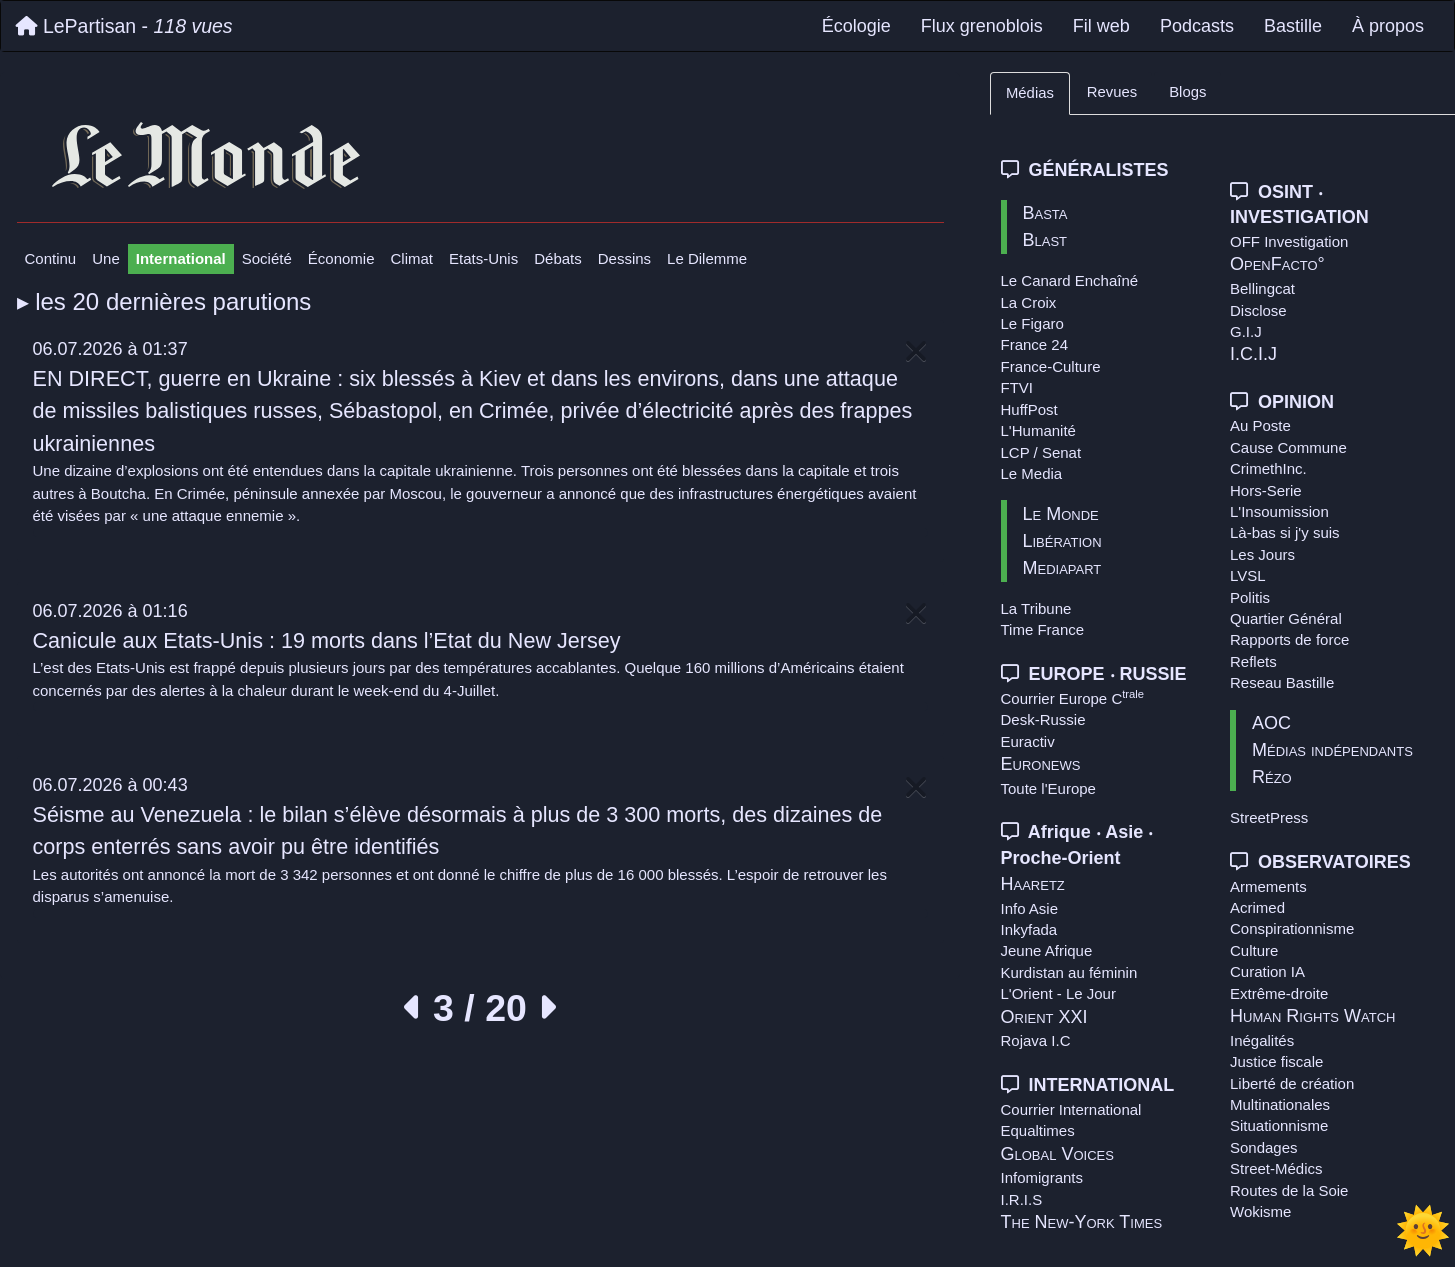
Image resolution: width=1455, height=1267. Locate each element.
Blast (1045, 240)
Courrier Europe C (1073, 698)
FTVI (1017, 387)
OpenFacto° (1277, 264)
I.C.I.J (1253, 354)
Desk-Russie (1043, 719)
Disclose (1258, 310)
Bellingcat (1262, 288)
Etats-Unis (483, 258)
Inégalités (1262, 1040)
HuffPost (1029, 409)
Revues (1112, 92)
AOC (1271, 723)
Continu (51, 258)
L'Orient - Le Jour (1058, 993)
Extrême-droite (1279, 993)
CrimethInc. (1268, 468)
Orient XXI (1044, 1017)
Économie (341, 258)
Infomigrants (1042, 1177)
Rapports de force (1289, 639)
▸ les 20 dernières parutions (164, 301)
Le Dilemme (707, 258)
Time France (1043, 629)
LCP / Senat (1041, 452)
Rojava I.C (1036, 1040)
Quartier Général (1286, 618)
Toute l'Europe (1048, 788)
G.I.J (1246, 331)
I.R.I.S (1022, 1199)
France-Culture (1051, 366)
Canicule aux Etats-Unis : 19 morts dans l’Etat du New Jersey (327, 640)
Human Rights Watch (1312, 1016)
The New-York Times (1082, 1222)
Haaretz (1033, 884)
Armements (1268, 886)
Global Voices (1057, 1154)
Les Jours (1262, 554)
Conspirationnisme (1292, 928)
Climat (412, 258)
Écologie (856, 26)
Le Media (1032, 473)
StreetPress (1269, 817)
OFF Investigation (1289, 241)
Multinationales (1280, 1104)
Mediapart (1062, 568)
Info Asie (1030, 908)
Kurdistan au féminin (1069, 972)
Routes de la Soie (1289, 1190)
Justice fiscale (1276, 1061)
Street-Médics (1276, 1168)
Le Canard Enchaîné (1070, 280)
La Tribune (1036, 608)
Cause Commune (1288, 447)
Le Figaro (1032, 323)
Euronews (1041, 764)
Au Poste (1260, 425)
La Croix (1029, 302)
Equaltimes (1038, 1130)
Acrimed (1257, 907)
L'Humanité (1038, 430)
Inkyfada (1029, 929)
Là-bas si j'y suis (1285, 532)
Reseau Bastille (1282, 682)
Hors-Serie (1266, 490)
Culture (1254, 950)
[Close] (916, 352)
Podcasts (1197, 26)
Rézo (1272, 777)
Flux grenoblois (982, 26)
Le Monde (1061, 514)
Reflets (1253, 661)
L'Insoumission (1279, 511)
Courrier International (1071, 1109)
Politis (1250, 597)
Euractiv (1028, 741)
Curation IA (1267, 971)
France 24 (1035, 344)
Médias (1030, 93)
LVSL (1248, 575)
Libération (1062, 541)
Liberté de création (1292, 1083)
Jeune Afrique (1047, 950)
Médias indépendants (1332, 750)
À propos (1388, 26)
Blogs (1187, 92)
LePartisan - (124, 26)
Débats (558, 258)
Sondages (1264, 1147)
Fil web (1101, 26)
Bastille (1293, 26)
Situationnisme (1279, 1125)
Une (106, 258)
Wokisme (1260, 1211)
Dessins (624, 258)
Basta (1045, 213)
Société (267, 258)
